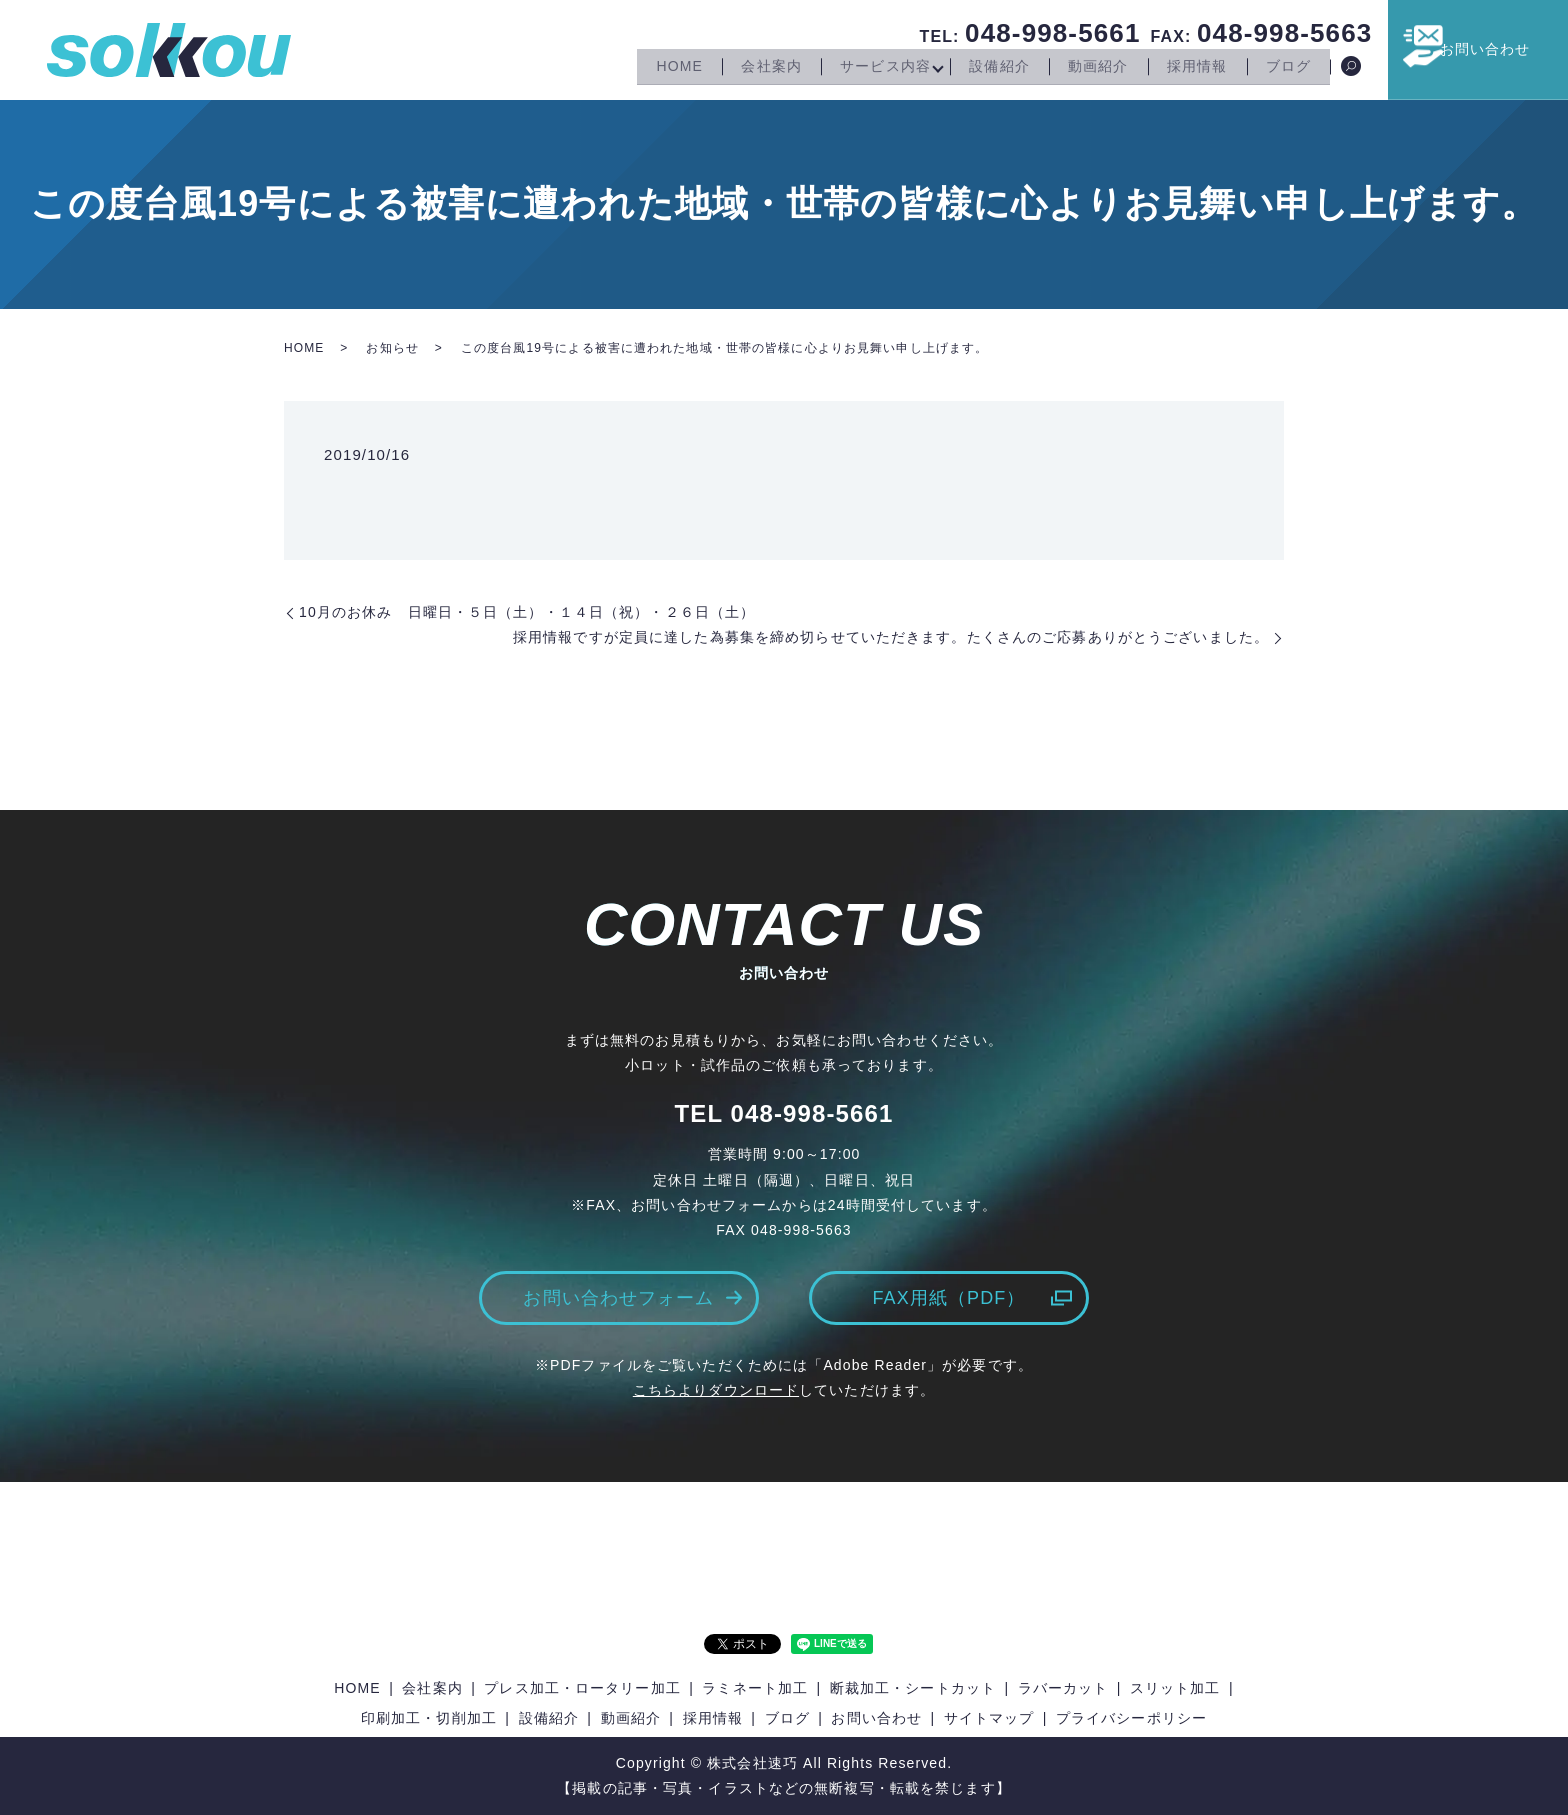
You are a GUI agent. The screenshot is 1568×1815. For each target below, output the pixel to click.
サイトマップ (989, 1718)
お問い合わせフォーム (618, 1298)
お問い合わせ (1498, 49)
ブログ (1286, 68)
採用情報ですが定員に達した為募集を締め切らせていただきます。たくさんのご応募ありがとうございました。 (891, 637)
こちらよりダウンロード (716, 1390)
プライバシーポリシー (1131, 1718)
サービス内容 (869, 68)
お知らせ (392, 348)
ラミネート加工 (755, 1688)
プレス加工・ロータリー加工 (582, 1688)
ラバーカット (1063, 1688)
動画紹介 (1089, 68)
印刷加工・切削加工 (429, 1718)
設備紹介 (987, 68)
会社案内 (751, 68)
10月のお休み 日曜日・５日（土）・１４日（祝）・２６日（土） (527, 612)
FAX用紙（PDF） (948, 1298)
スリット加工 (1175, 1688)
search (1351, 69)
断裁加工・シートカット (913, 1688)
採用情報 (1191, 68)
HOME (656, 68)
